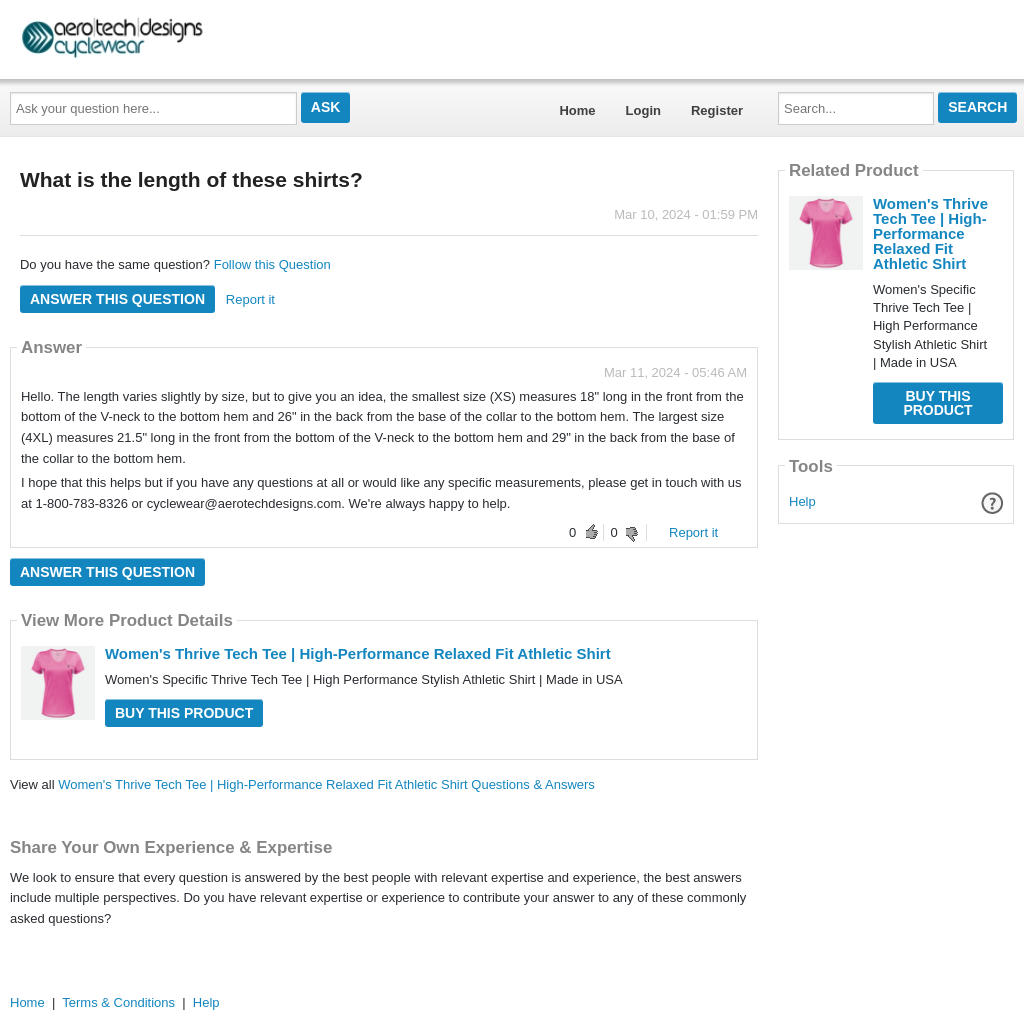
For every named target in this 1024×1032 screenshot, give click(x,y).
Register (717, 110)
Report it (250, 299)
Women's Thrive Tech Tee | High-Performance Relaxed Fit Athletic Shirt (358, 653)
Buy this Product (184, 713)
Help (802, 501)
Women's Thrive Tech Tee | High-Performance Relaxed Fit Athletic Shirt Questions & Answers (326, 784)
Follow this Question (272, 264)
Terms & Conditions (118, 1002)
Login (643, 110)
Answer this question (117, 299)
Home (577, 110)
